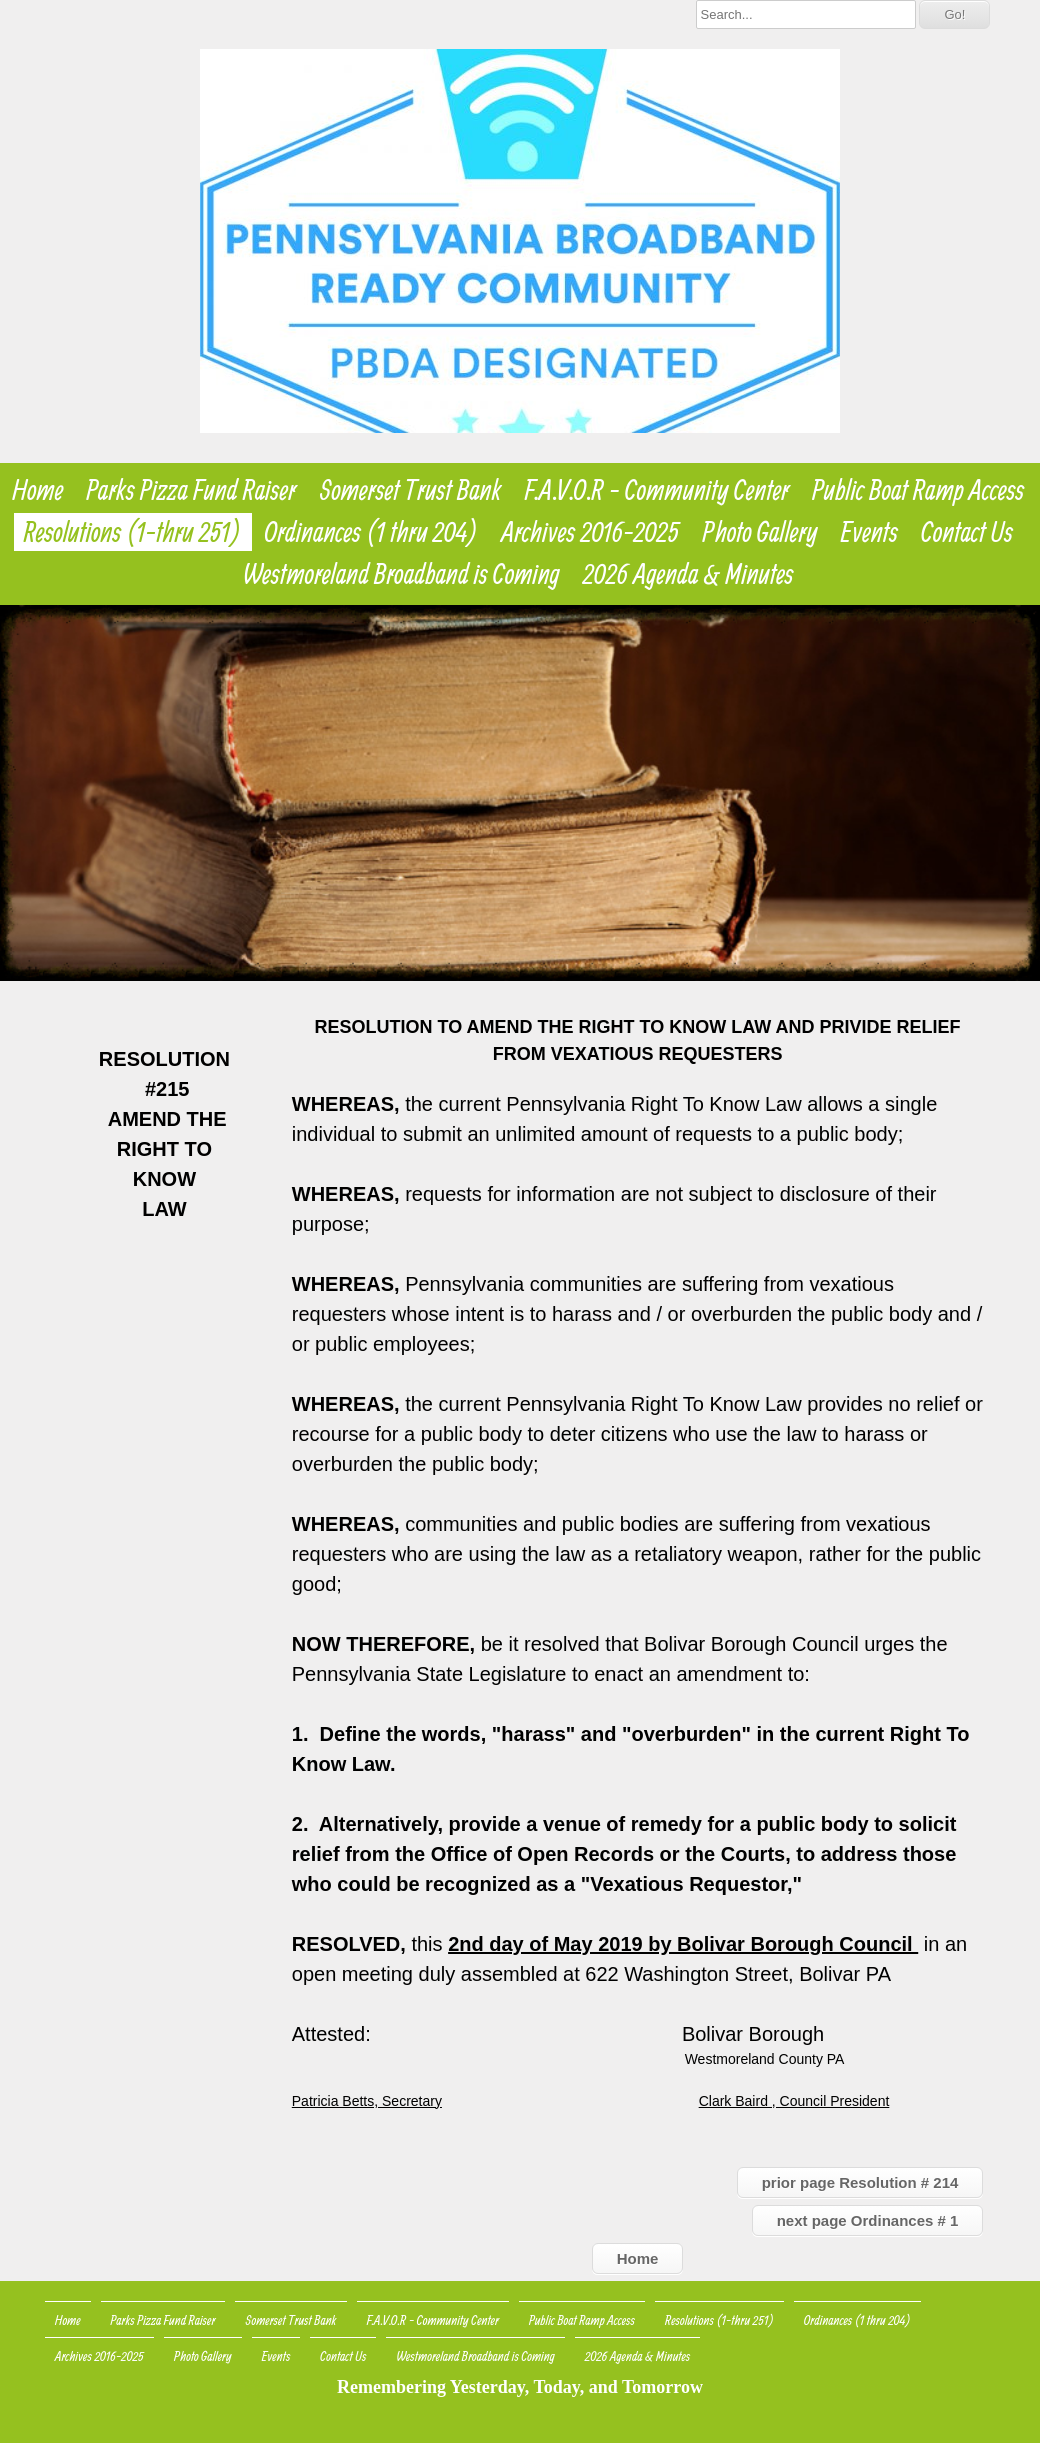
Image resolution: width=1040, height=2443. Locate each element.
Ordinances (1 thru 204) (372, 532)
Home (37, 490)
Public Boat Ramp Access (918, 490)
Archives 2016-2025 (590, 532)
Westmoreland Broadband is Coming (401, 574)
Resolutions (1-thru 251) (133, 532)
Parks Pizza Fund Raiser (192, 490)
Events (869, 532)
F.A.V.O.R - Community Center (657, 490)
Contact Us (967, 532)
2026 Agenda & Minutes (688, 574)
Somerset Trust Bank (410, 490)
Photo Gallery (760, 532)
